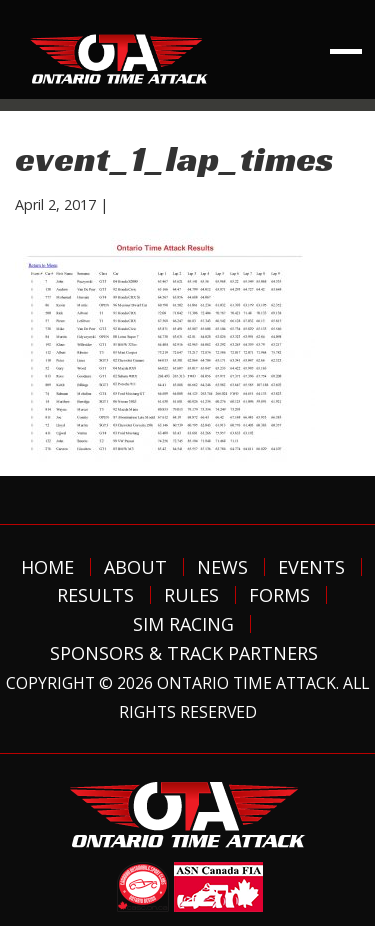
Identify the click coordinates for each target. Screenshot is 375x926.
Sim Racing (183, 624)
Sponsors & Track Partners (184, 653)
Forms (279, 595)
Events (311, 567)
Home (47, 567)
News (222, 567)
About (135, 567)
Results (95, 595)
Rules (191, 595)
